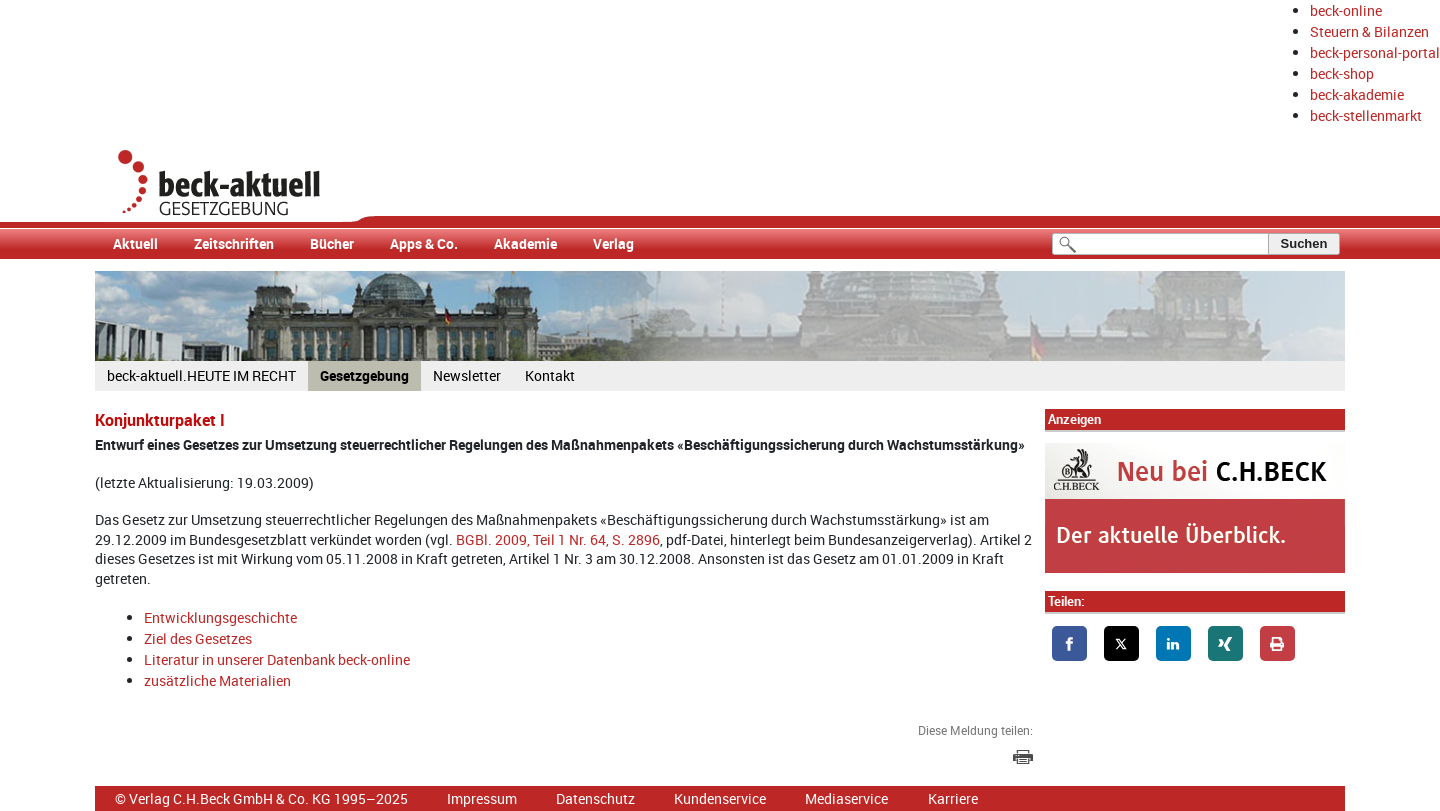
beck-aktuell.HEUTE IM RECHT (201, 375)
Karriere (953, 798)
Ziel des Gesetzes (198, 638)
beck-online (1346, 10)
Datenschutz (595, 798)
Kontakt (550, 375)
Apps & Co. (424, 243)
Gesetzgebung (364, 375)
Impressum (482, 798)
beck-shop (1342, 73)
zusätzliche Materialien (217, 680)
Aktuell (135, 243)
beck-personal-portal (1375, 52)
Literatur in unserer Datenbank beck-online (277, 659)
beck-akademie (1357, 94)
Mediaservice (846, 798)
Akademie (525, 243)
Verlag (613, 243)
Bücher (332, 243)
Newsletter (467, 375)
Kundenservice (720, 798)
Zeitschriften (234, 243)
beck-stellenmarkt (1366, 115)
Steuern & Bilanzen (1369, 31)
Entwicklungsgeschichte (220, 617)
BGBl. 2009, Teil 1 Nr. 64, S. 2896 (558, 539)
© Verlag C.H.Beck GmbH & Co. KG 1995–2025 (261, 798)
